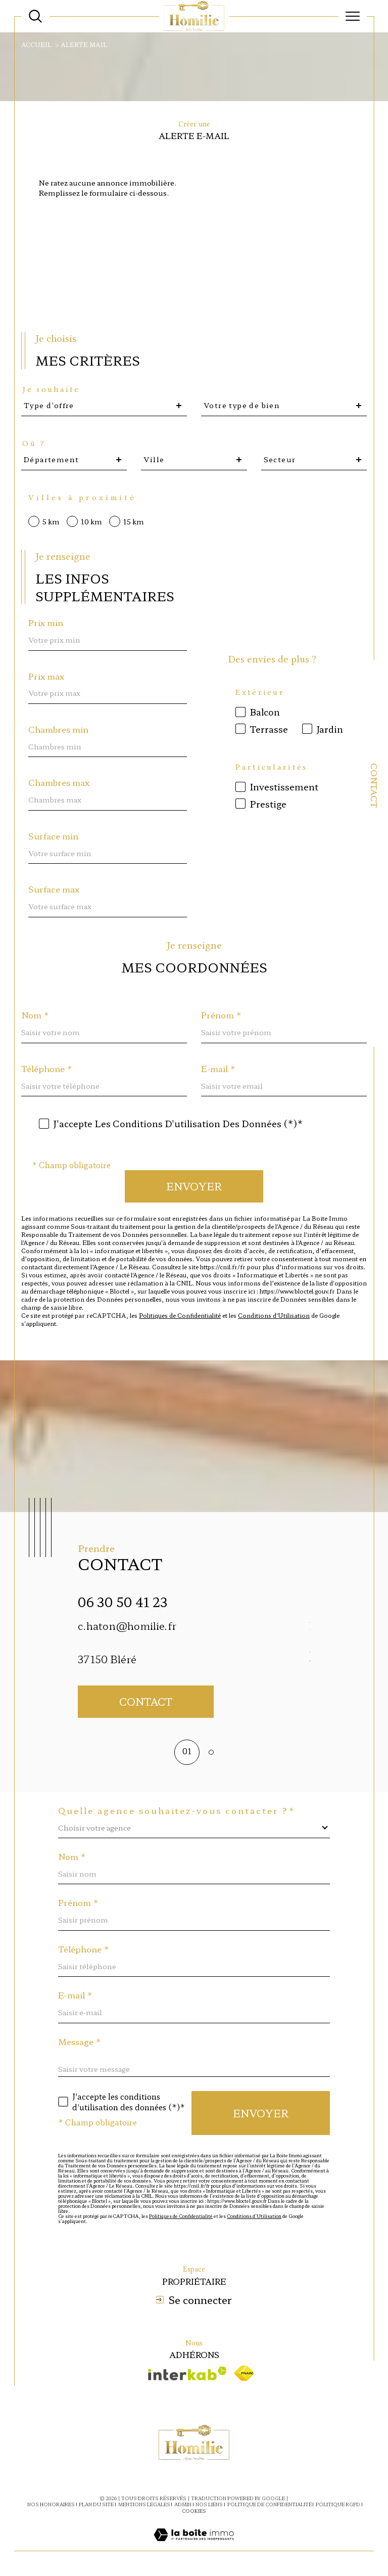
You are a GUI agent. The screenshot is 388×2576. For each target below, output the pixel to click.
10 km (91, 521)
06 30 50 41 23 (123, 1601)
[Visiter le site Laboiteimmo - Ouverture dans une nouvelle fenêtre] (194, 2545)
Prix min (45, 622)
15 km (133, 521)
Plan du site (96, 2504)
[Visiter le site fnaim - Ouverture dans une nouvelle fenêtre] (244, 2373)
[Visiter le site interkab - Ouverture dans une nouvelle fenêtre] (187, 2373)
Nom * (35, 1015)
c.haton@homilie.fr (127, 1625)
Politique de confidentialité (269, 2504)
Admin (182, 2504)
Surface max (53, 889)
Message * (79, 2041)
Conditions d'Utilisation (274, 1315)
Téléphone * (46, 1068)
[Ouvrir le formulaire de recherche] (35, 16)
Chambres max (58, 782)
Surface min (53, 836)
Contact (374, 785)
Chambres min (58, 729)
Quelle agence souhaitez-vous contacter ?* (177, 1810)
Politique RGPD (338, 2504)
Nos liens (209, 2504)
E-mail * (218, 1068)
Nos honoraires (51, 2504)
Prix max (46, 676)
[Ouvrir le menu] (352, 16)
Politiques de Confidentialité (180, 1315)
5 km (51, 521)
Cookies (194, 2511)
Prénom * (221, 1015)
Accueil (36, 44)
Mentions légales (144, 2504)
